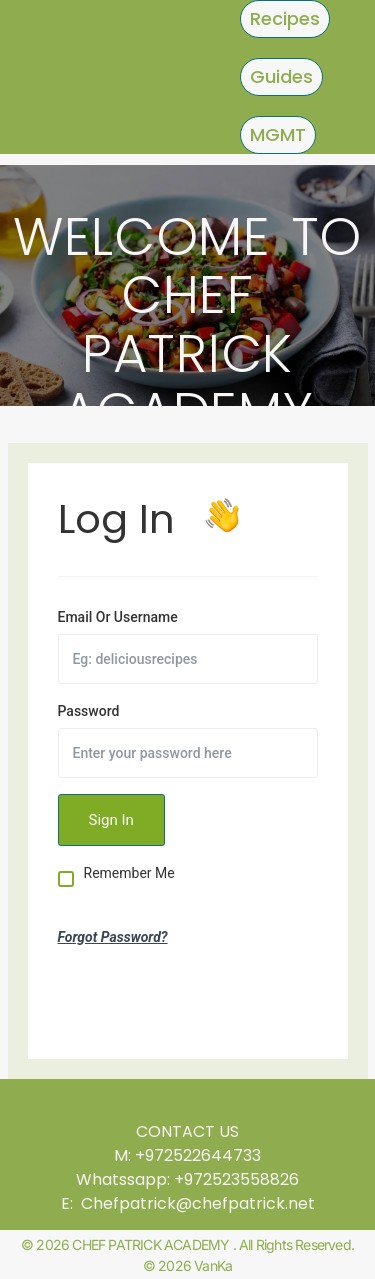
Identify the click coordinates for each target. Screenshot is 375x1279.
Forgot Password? (113, 937)
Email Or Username (118, 617)
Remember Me (129, 873)
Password (89, 711)
